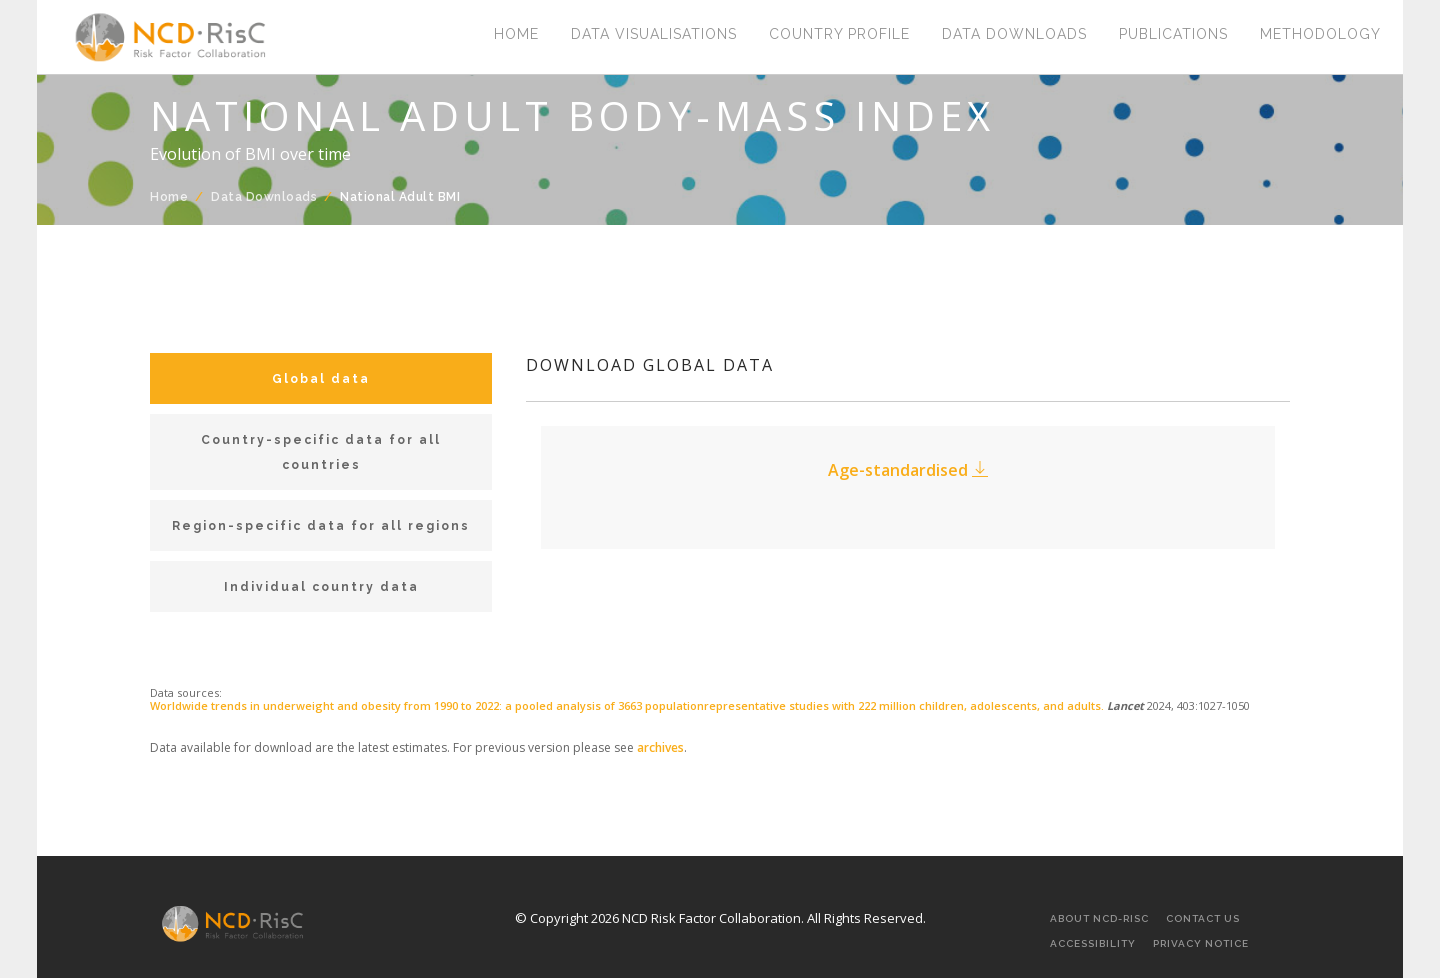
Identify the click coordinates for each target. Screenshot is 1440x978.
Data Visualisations (654, 35)
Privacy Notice (1201, 943)
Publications (1173, 35)
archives (660, 747)
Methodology (1320, 35)
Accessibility (1093, 943)
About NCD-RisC (1099, 918)
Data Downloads (1014, 35)
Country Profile (839, 35)
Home (516, 35)
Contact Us (1203, 918)
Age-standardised (908, 470)
